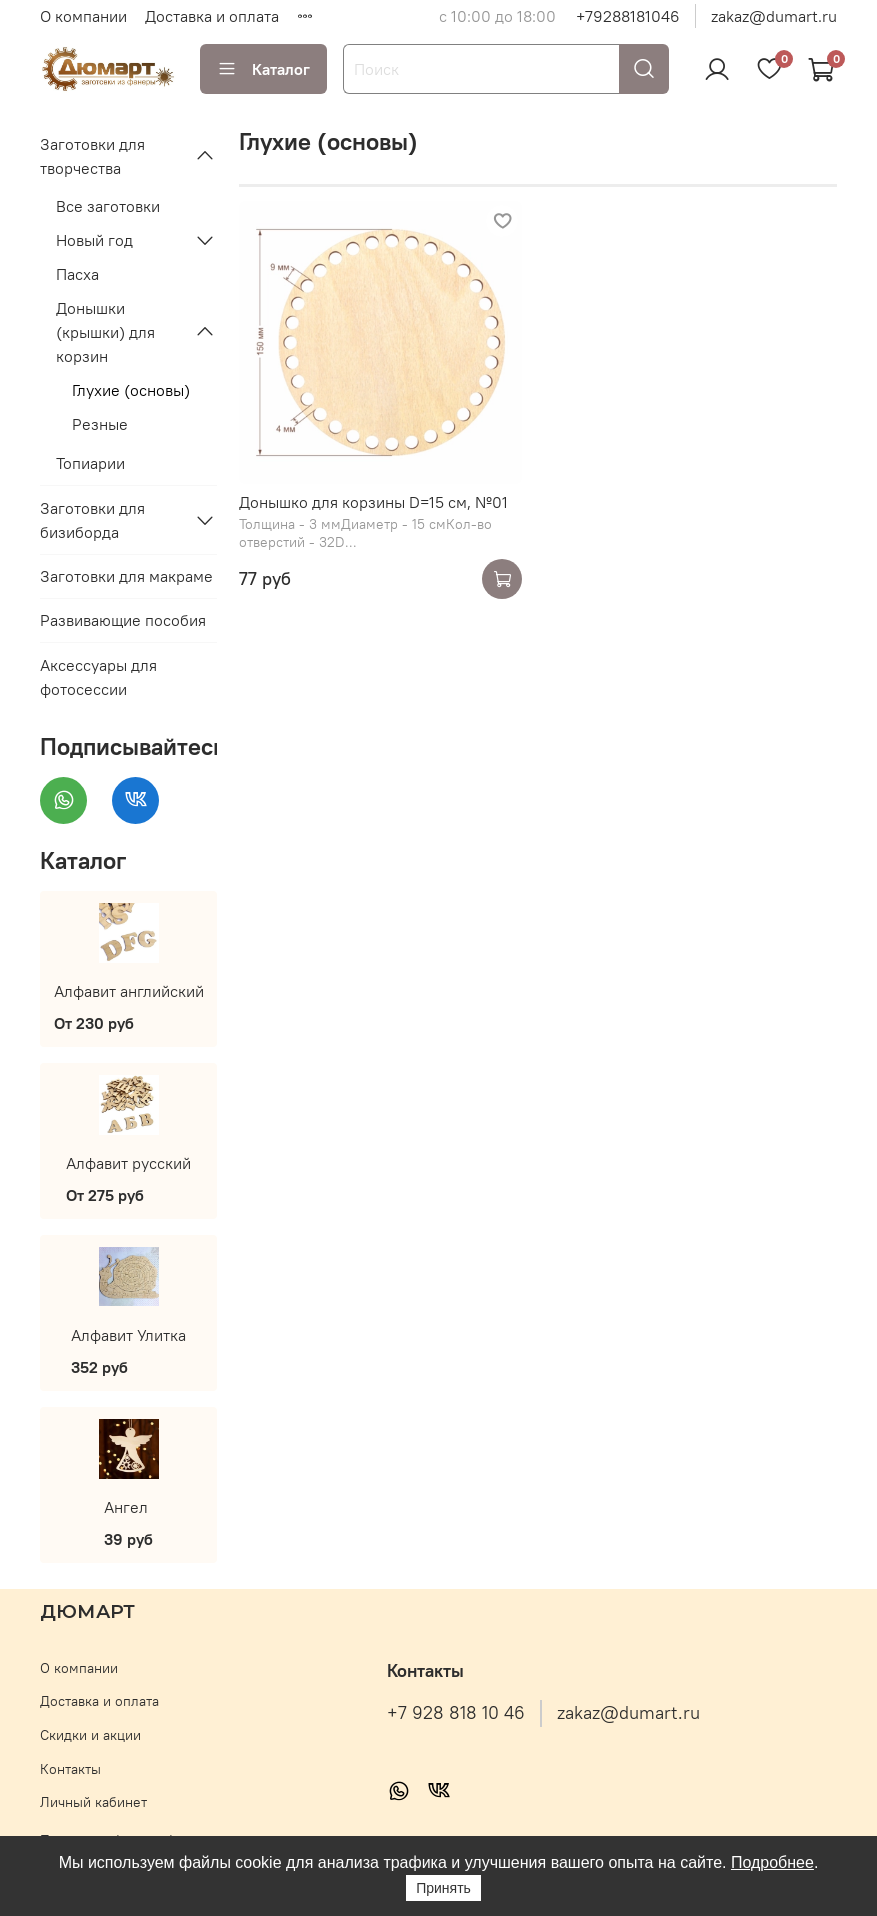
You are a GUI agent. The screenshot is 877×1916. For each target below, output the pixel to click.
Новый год (94, 240)
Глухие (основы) (131, 390)
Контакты (70, 1769)
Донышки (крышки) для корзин (105, 332)
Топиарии (90, 463)
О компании (83, 16)
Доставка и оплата (212, 16)
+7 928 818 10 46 (456, 1713)
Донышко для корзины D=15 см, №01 (373, 502)
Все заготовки (108, 206)
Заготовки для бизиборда (92, 520)
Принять (443, 1888)
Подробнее (772, 1862)
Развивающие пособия (123, 620)
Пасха (77, 274)
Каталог (263, 69)
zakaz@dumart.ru (774, 16)
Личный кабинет (93, 1802)
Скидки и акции (90, 1735)
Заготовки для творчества (92, 156)
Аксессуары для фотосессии (98, 677)
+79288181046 (628, 16)
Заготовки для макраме (126, 576)
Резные (100, 424)
